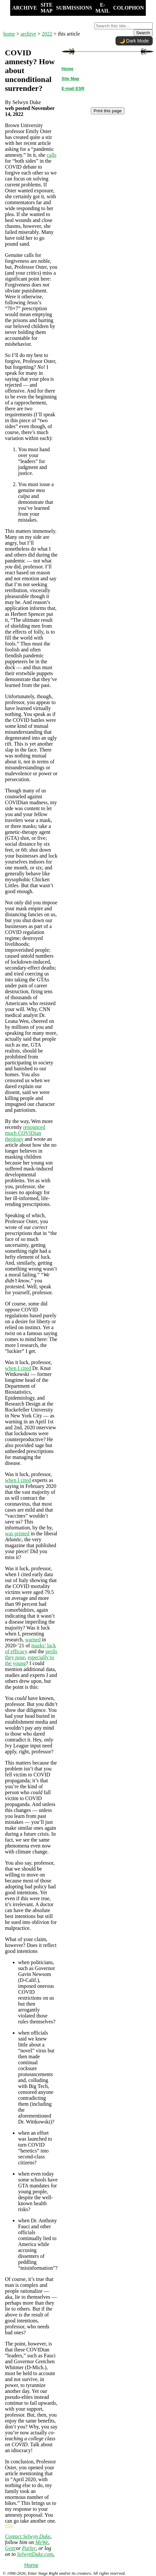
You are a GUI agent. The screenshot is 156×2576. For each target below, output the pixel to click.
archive (28, 34)
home (9, 34)
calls (51, 155)
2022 (47, 34)
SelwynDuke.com (35, 2554)
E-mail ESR (73, 88)
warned (32, 1639)
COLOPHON (128, 8)
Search (143, 32)
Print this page (107, 110)
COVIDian (29, 1133)
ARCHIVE (24, 8)
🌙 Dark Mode (134, 40)
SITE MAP (46, 8)
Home (31, 2565)
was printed (17, 1533)
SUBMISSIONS (74, 8)
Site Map (70, 78)
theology (14, 1139)
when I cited (18, 1368)
